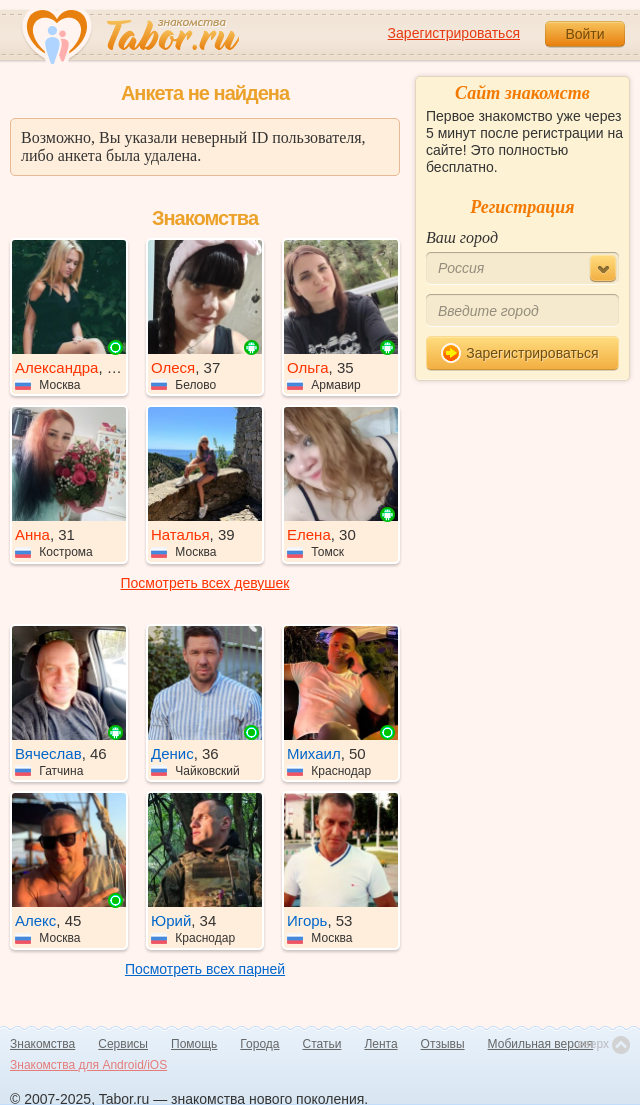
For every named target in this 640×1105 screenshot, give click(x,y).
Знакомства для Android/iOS (88, 1065)
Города (259, 1044)
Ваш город (462, 237)
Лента (380, 1044)
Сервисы (123, 1044)
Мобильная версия (541, 1044)
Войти (584, 34)
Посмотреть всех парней (205, 969)
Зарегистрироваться (454, 33)
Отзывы (443, 1044)
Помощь (194, 1044)
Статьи (322, 1044)
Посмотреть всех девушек (205, 583)
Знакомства (42, 1044)
